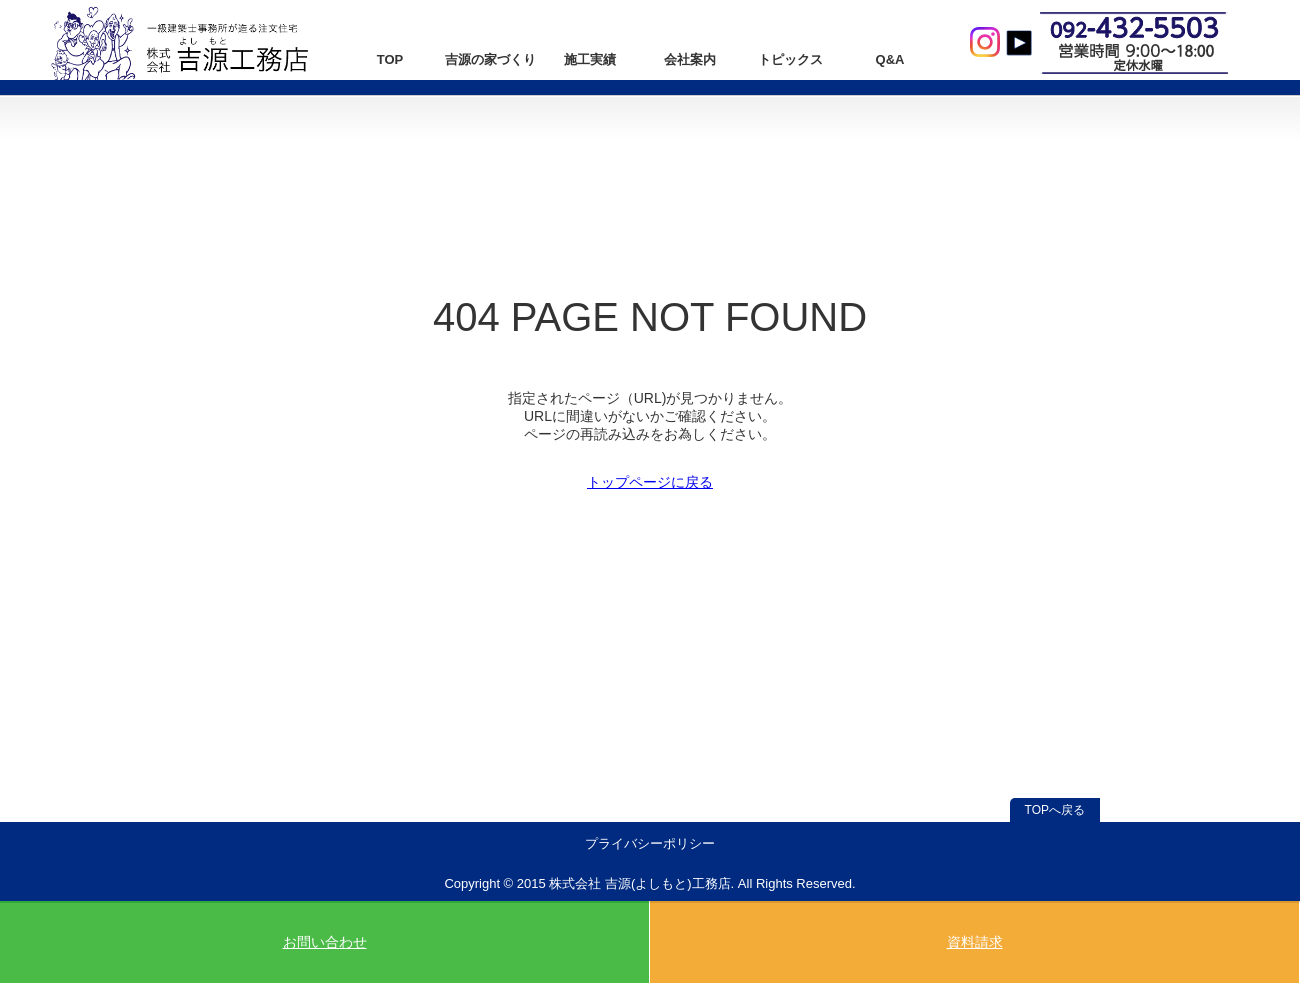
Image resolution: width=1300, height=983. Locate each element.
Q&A (890, 59)
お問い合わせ (325, 942)
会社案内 (690, 59)
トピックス (790, 59)
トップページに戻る (650, 482)
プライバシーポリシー (650, 843)
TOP (390, 59)
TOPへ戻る (1055, 810)
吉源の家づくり (490, 59)
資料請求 (975, 942)
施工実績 (590, 59)
